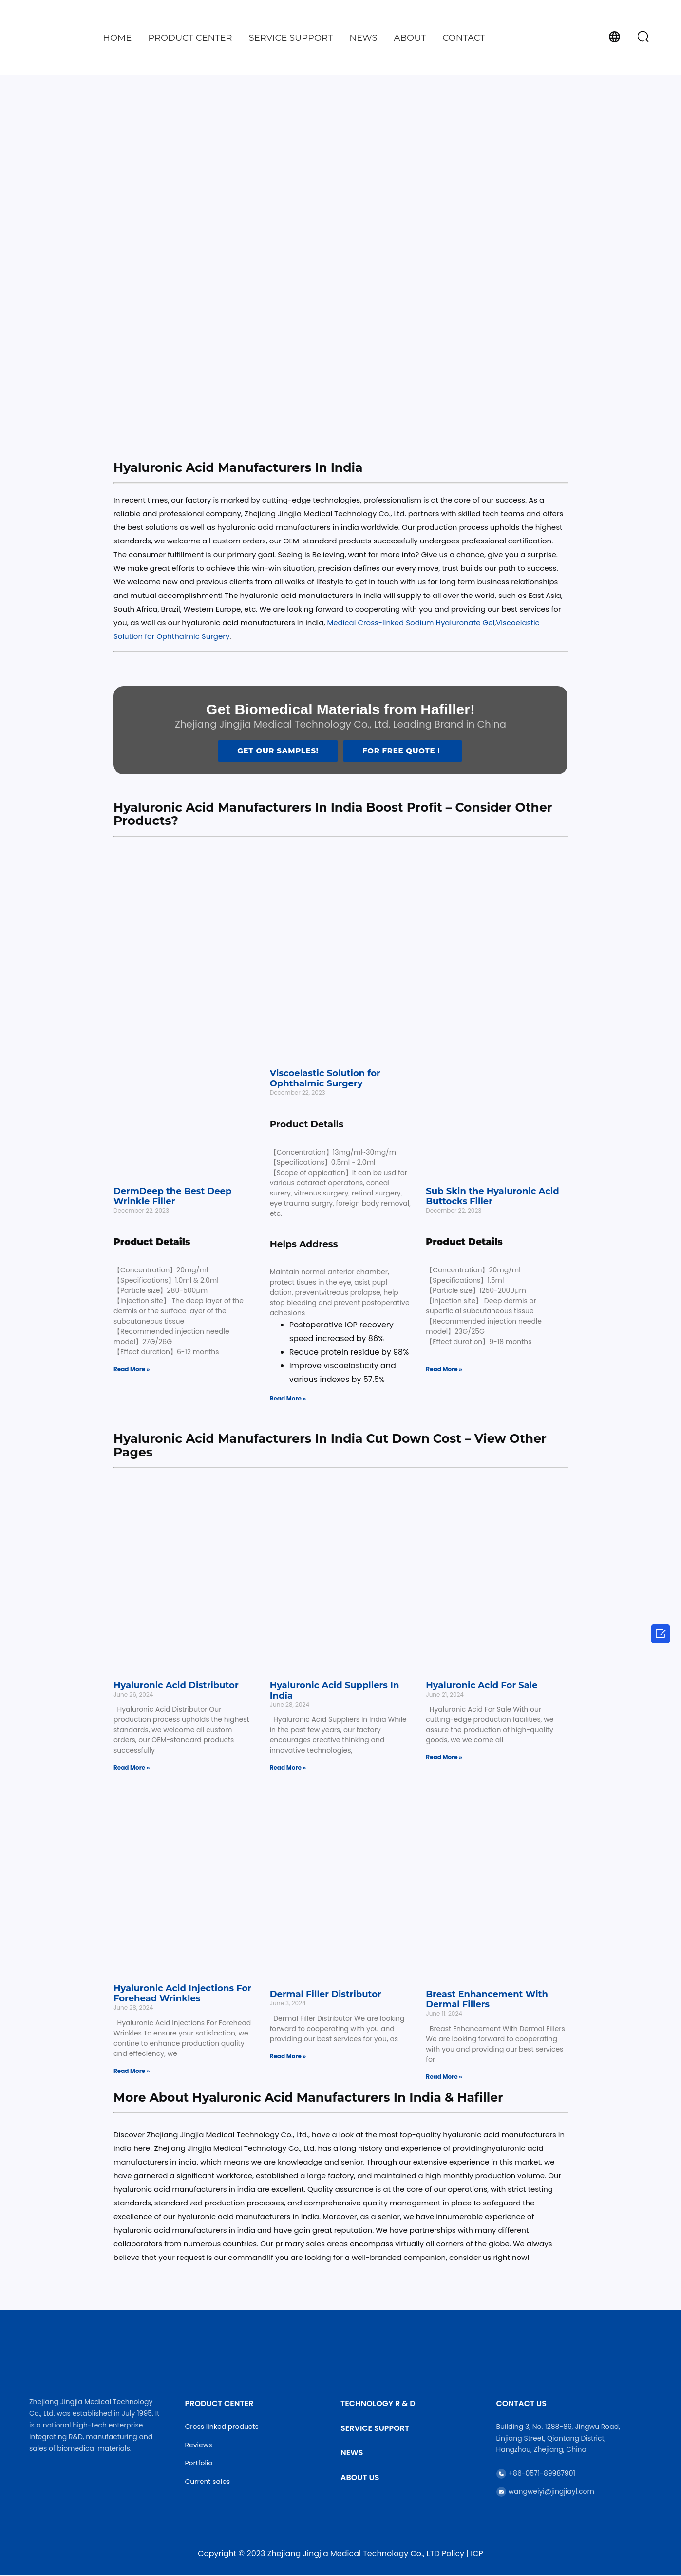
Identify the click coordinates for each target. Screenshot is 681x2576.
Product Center (190, 38)
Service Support (291, 38)
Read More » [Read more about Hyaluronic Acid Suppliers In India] (288, 1769)
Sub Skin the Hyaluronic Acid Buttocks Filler (492, 1197)
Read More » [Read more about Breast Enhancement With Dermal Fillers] (444, 2077)
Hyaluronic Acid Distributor (176, 1686)
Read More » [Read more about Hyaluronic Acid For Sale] (444, 1759)
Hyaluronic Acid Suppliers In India (334, 1691)
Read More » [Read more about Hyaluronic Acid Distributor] (132, 1769)
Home (117, 38)
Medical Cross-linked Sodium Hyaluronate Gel (410, 622)
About (410, 38)
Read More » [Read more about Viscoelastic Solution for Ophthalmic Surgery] (288, 1399)
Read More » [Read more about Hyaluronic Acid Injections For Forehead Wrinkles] (132, 2072)
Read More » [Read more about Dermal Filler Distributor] (288, 2057)
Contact (463, 38)
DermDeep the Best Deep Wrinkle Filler (172, 1197)
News (363, 38)
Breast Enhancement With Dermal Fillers (487, 2000)
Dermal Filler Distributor (325, 1995)
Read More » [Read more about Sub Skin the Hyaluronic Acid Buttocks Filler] (444, 1370)
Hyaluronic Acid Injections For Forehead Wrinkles (182, 1994)
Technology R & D (378, 2404)
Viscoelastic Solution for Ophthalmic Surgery (325, 1079)
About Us (359, 2478)
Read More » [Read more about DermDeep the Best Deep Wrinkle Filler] (132, 1370)
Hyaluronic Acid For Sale (481, 1686)
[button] (643, 37)
